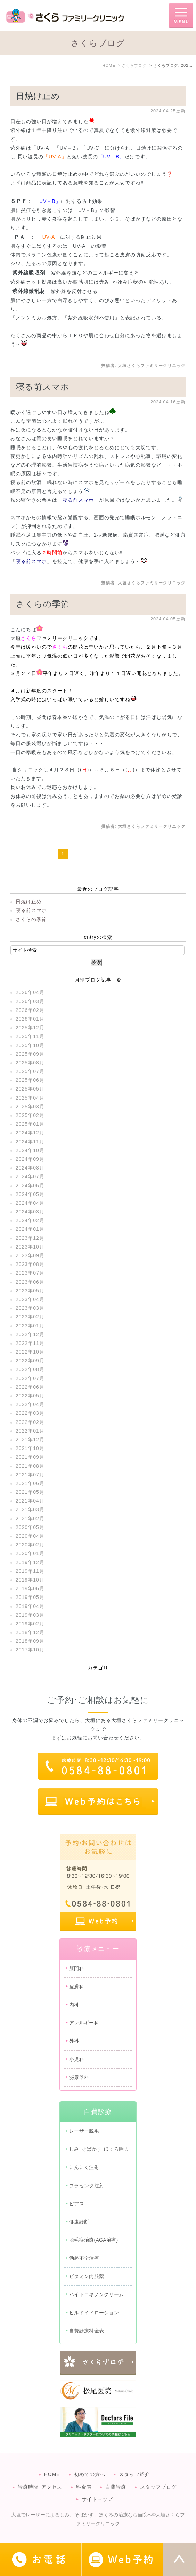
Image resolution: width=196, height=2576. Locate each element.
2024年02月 (30, 1220)
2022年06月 (30, 1387)
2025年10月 (30, 1045)
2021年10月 (30, 1448)
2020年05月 (30, 1527)
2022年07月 (30, 1378)
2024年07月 (30, 1176)
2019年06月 (30, 1588)
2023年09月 (30, 1255)
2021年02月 (30, 1518)
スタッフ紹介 (134, 2474)
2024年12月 (30, 1132)
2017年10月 (30, 1649)
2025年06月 (30, 1080)
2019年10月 (30, 1580)
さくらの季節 (43, 604)
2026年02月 (30, 1010)
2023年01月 (30, 1326)
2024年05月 (30, 1194)
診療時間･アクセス (40, 2487)
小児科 (76, 2059)
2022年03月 (30, 1413)
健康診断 (79, 2222)
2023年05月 (30, 1290)
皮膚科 (76, 1986)
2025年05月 (30, 1089)
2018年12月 (30, 1632)
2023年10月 (30, 1247)
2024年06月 (30, 1185)
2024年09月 (30, 1159)
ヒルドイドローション (94, 2312)
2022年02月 (30, 1422)
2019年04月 (30, 1606)
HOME (52, 2474)
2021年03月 (30, 1509)
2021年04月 (30, 1501)
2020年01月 (30, 1553)
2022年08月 (30, 1369)
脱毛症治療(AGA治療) (93, 2240)
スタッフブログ (158, 2487)
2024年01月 (30, 1229)
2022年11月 (30, 1343)
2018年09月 (30, 1641)
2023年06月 (30, 1282)
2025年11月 (30, 1036)
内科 (74, 2004)
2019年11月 (30, 1571)
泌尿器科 (79, 2077)
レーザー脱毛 (84, 2131)
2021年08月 (30, 1466)
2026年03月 (30, 1001)
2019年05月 (30, 1597)
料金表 (84, 2487)
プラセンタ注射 (86, 2185)
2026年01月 (30, 1019)
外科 (74, 2041)
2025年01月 (30, 1124)
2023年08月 (30, 1264)
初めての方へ (89, 2474)
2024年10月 (30, 1150)
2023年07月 (30, 1273)
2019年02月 (30, 1623)
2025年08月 (30, 1062)
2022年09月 (30, 1360)
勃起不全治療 (84, 2258)
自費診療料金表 (86, 2330)
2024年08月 (30, 1168)
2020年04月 (30, 1536)
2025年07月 (30, 1071)
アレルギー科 (84, 2023)
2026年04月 (30, 992)
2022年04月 (30, 1404)
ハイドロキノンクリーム (96, 2294)
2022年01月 (30, 1431)
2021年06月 (30, 1483)
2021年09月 (30, 1457)
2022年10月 (30, 1352)
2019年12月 (30, 1562)
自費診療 (115, 2487)
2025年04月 (30, 1098)
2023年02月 (30, 1316)
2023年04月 (30, 1299)
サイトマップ (97, 2499)
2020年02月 (30, 1544)
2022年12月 (30, 1334)
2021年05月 (30, 1492)
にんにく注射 (84, 2167)
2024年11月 (30, 1141)
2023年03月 (30, 1308)
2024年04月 (30, 1203)
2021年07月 (30, 1474)
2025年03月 (30, 1106)
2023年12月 (30, 1238)
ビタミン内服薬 (86, 2276)
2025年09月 (30, 1054)
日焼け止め (38, 96)
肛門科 (76, 1968)
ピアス (76, 2203)
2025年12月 (30, 1027)
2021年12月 (30, 1439)
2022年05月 (30, 1395)
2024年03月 (30, 1211)
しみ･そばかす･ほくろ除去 (99, 2149)
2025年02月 (30, 1115)
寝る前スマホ (43, 386)
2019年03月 (30, 1615)
